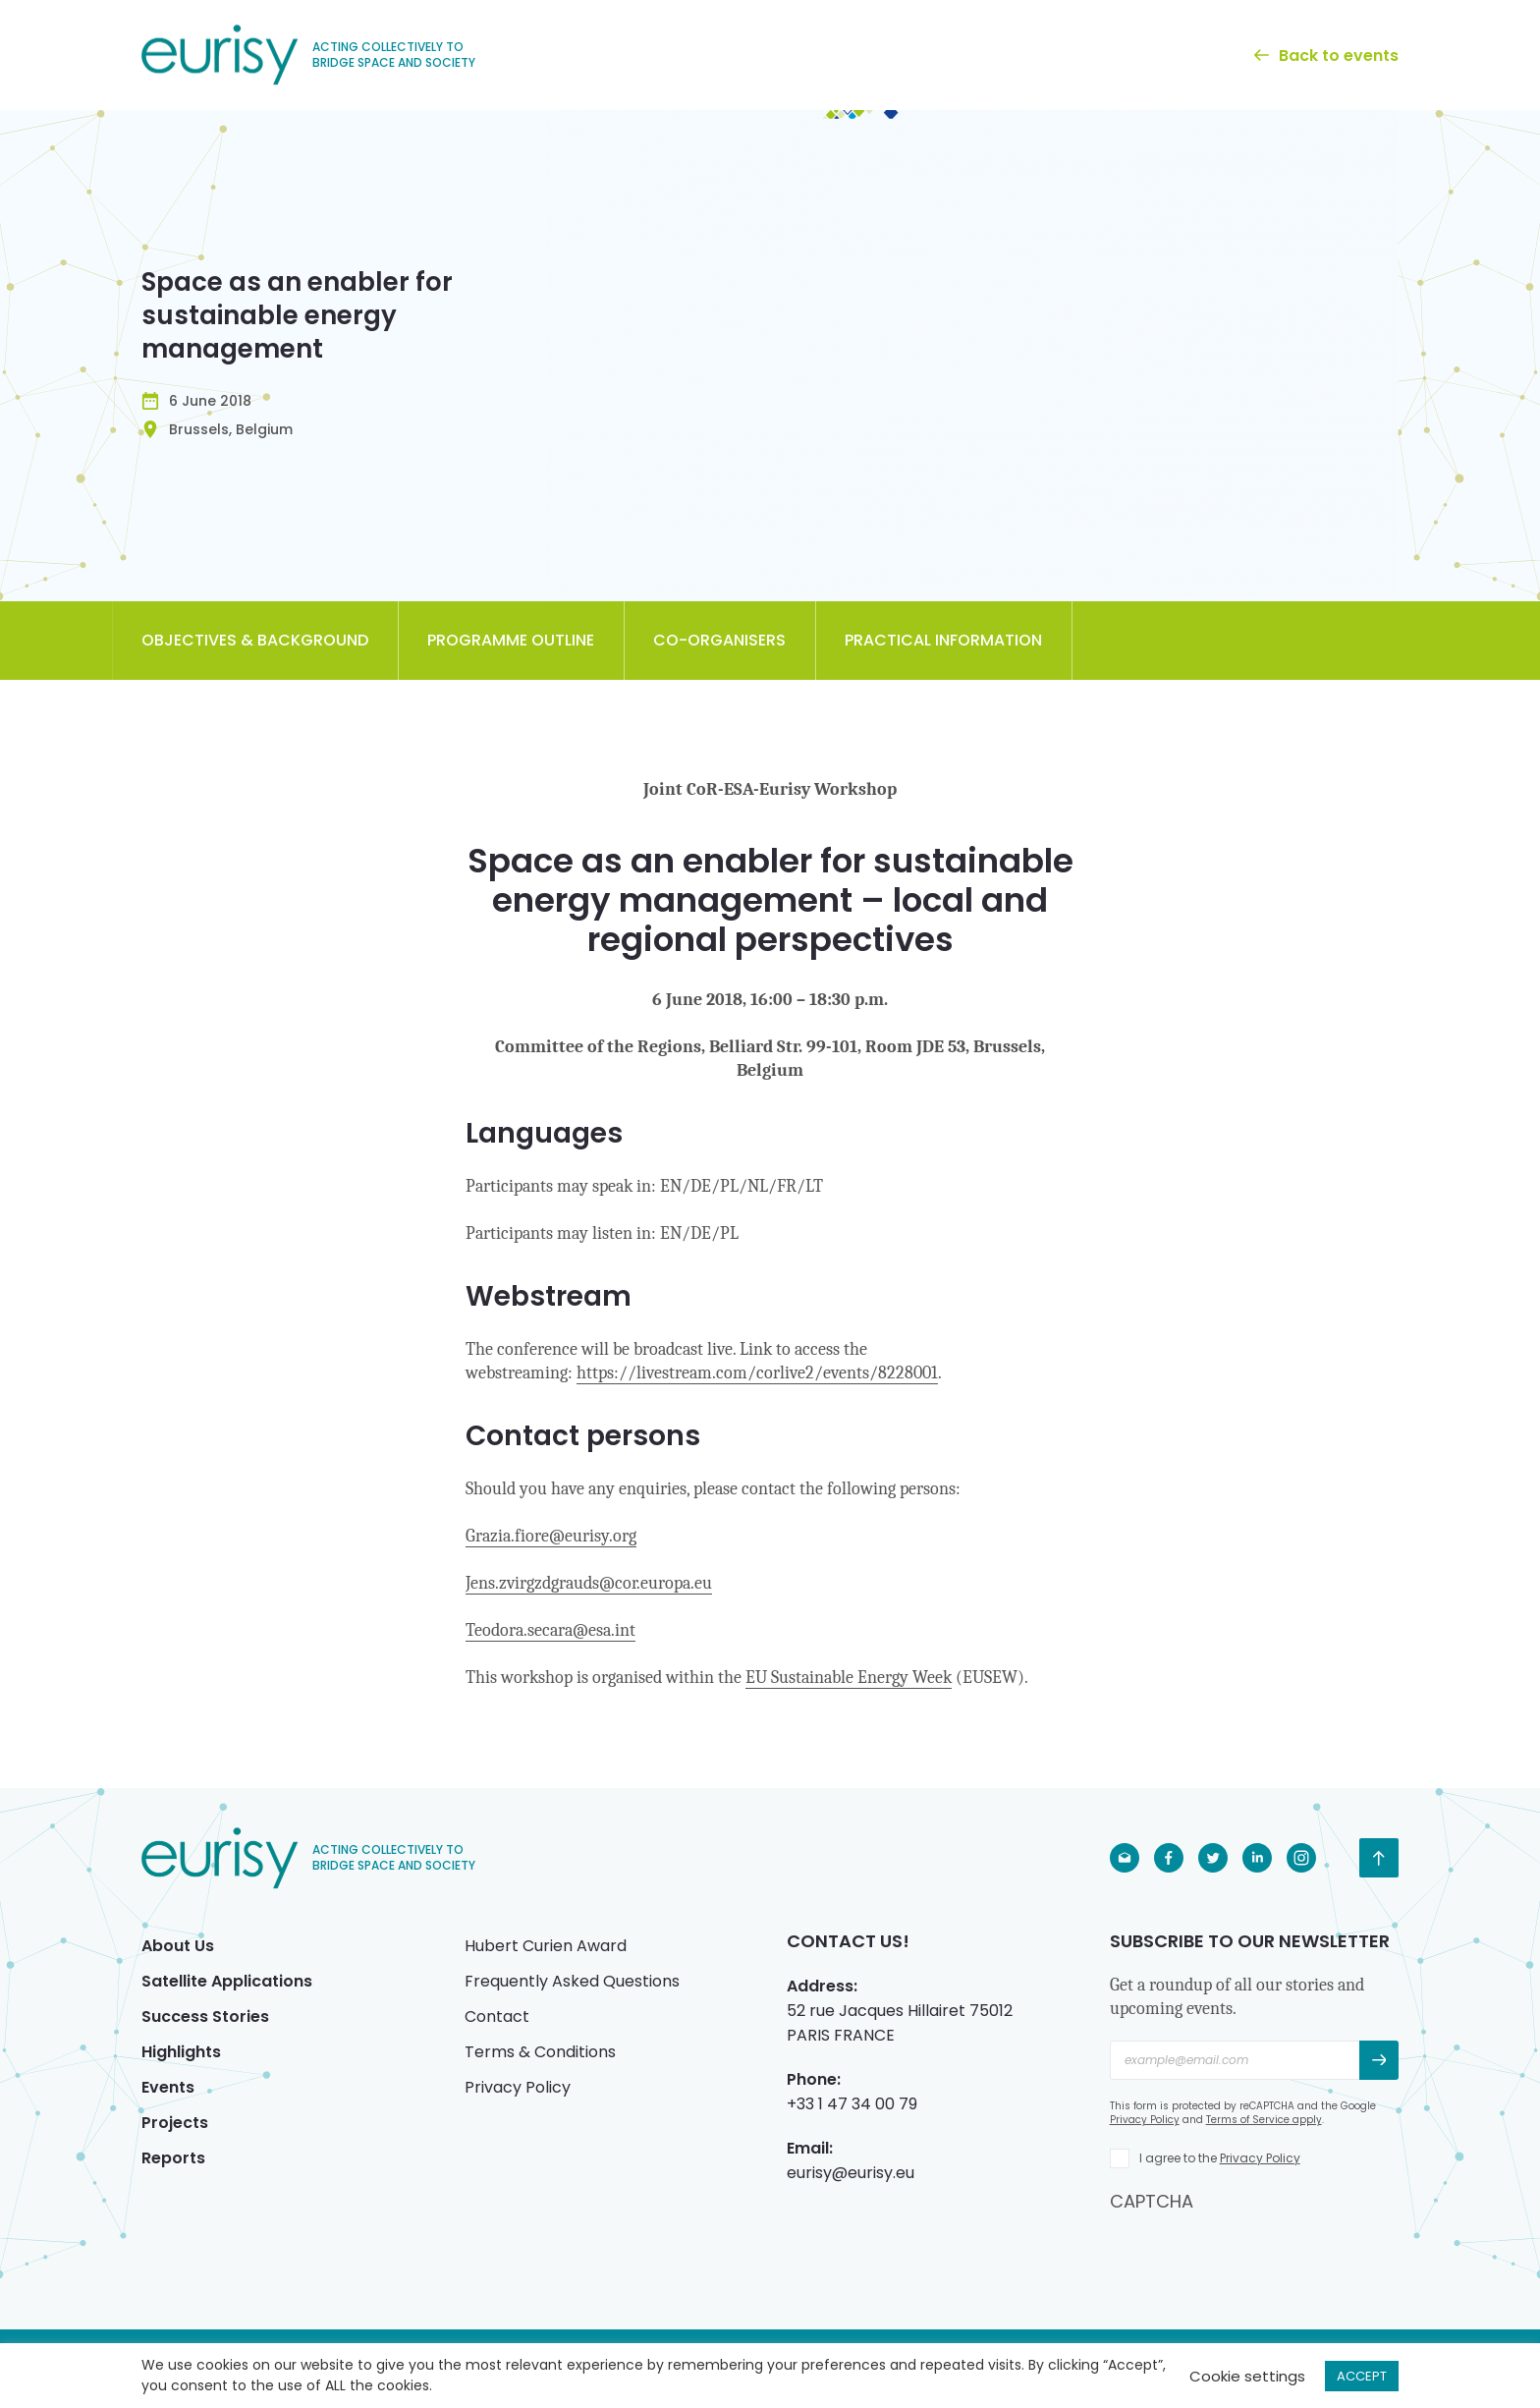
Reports (173, 2158)
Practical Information (943, 640)
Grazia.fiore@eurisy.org (551, 1536)
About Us (177, 1945)
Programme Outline (510, 640)
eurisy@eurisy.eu (850, 2172)
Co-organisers (719, 640)
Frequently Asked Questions (572, 1981)
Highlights (181, 2052)
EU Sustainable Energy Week (848, 1677)
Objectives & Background (254, 640)
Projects (174, 2122)
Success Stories (205, 2016)
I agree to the (1219, 2158)
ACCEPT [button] (1362, 2376)
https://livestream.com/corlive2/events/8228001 (757, 1373)
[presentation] (1259, 2251)
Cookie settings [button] (1247, 2376)
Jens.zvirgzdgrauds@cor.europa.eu (589, 1583)
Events (167, 2087)
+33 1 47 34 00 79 (852, 2104)
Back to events (1326, 55)
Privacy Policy (518, 2087)
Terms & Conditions (540, 2052)
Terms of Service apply (1264, 2119)
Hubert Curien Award (546, 1945)
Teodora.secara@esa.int (550, 1630)
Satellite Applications (226, 1981)
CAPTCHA (1151, 2201)
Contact (497, 2016)
